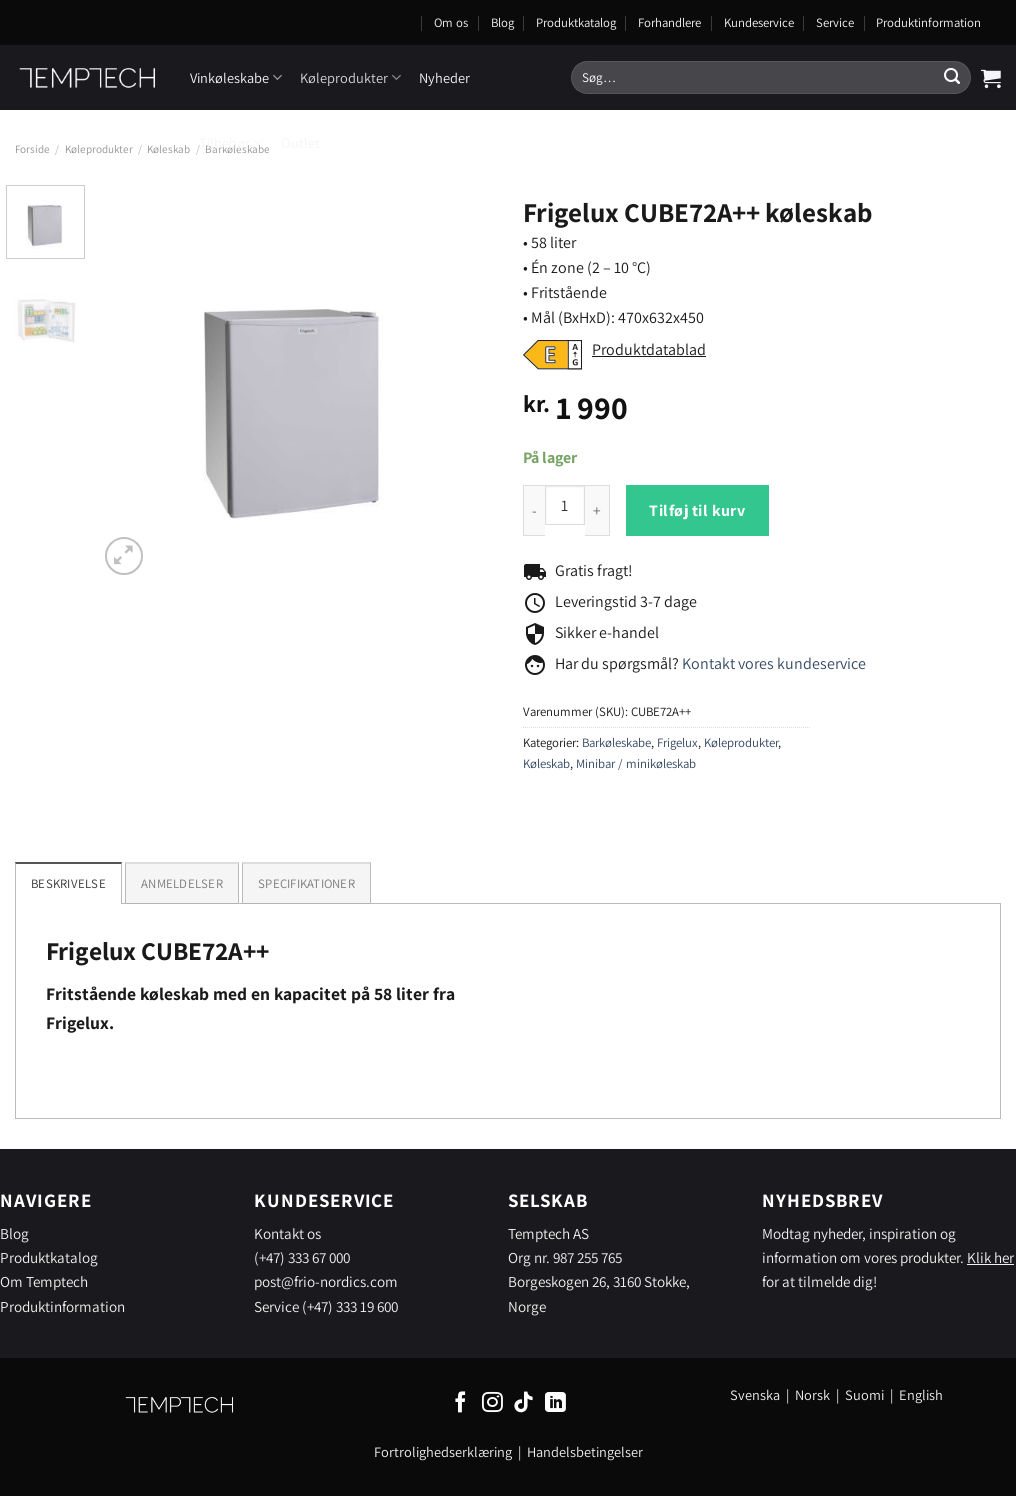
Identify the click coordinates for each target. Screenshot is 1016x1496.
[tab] (182, 883)
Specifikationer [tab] (306, 883)
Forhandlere (669, 22)
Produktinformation (928, 22)
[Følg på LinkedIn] (555, 1403)
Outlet (300, 142)
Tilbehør (231, 142)
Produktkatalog (576, 22)
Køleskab (168, 149)
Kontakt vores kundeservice (774, 663)
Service (835, 22)
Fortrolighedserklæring (443, 1451)
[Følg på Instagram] (492, 1403)
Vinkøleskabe (236, 77)
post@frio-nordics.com (326, 1281)
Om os (451, 22)
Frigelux (677, 742)
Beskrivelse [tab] (68, 883)
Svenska (755, 1394)
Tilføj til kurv (697, 510)
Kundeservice (759, 22)
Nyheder (444, 77)
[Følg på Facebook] (460, 1403)
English (921, 1394)
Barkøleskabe (616, 742)
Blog (502, 22)
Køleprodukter (350, 77)
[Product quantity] (565, 505)
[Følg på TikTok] (523, 1403)
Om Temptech (44, 1281)
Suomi (864, 1394)
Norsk (814, 1394)
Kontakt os (287, 1233)
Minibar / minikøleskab (636, 763)
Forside (32, 149)
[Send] (952, 78)
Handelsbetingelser (585, 1451)
